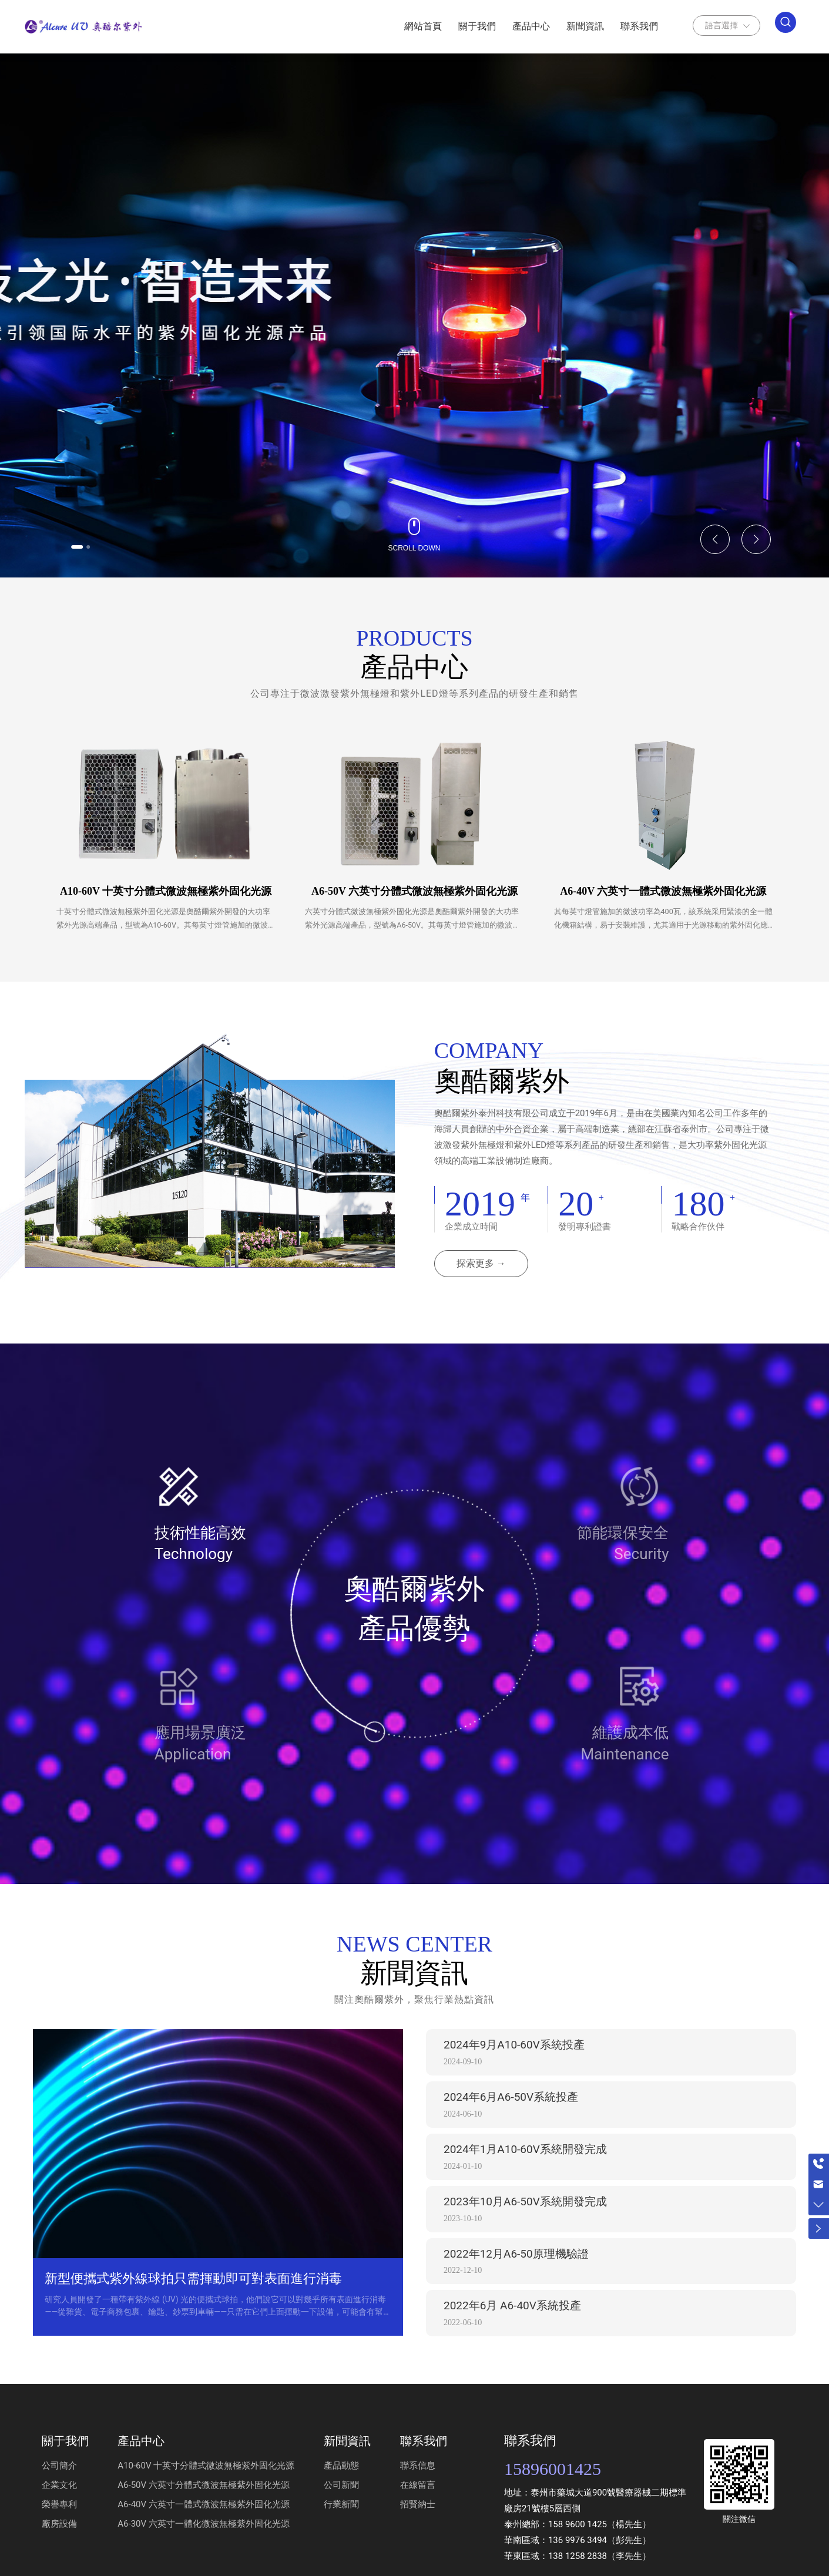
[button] (87, 545)
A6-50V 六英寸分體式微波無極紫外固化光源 (414, 891)
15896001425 (552, 2474)
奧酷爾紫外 (501, 1086)
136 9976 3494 (577, 2545)
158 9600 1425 (577, 2529)
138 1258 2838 (577, 2561)
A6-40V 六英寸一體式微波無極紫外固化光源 (663, 891)
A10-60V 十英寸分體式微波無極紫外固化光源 (165, 891)
